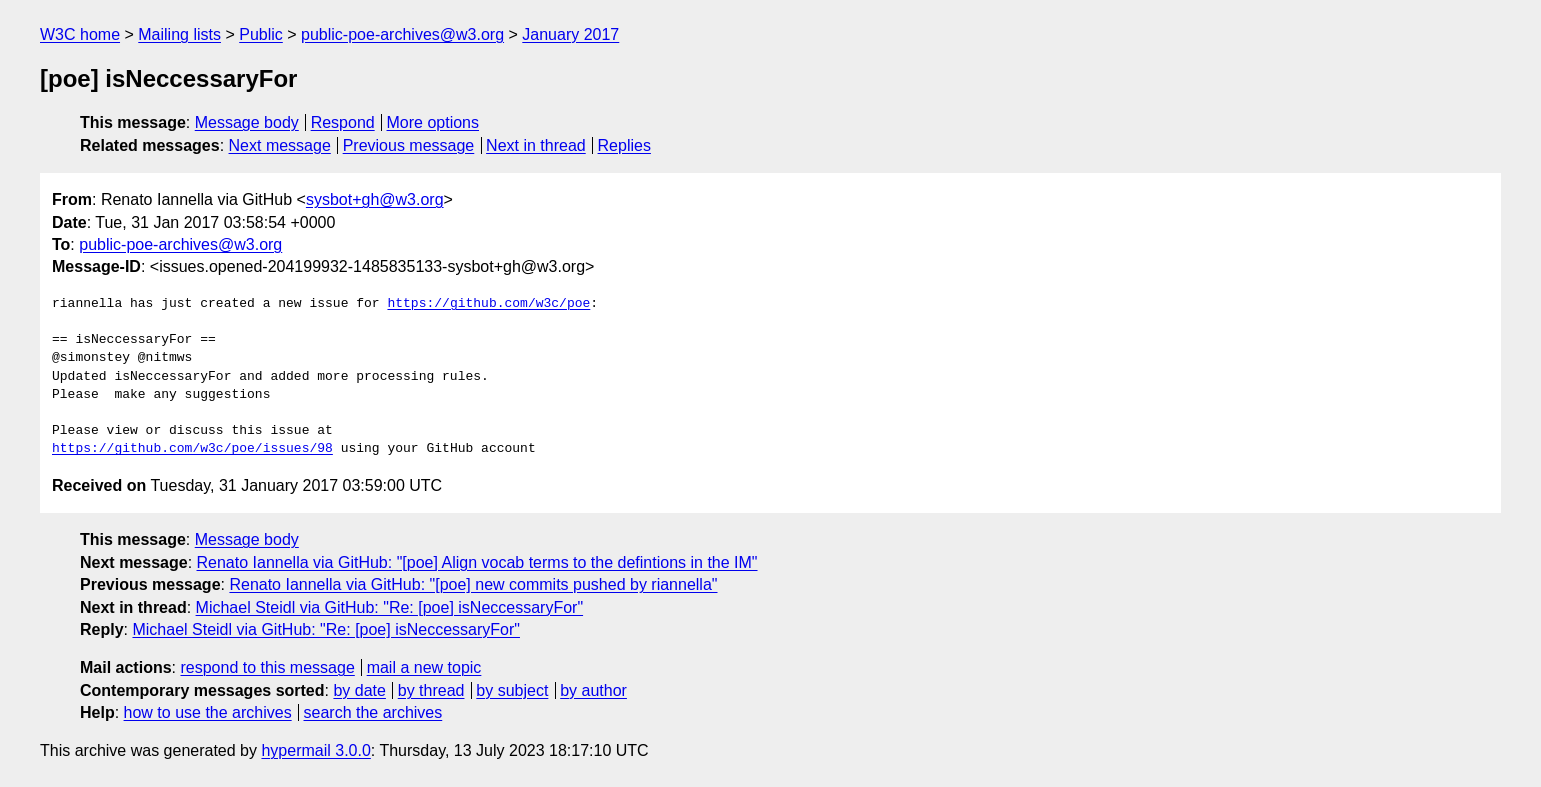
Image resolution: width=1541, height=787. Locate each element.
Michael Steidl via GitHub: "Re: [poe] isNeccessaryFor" (390, 607)
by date (359, 690)
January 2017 (570, 34)
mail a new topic (424, 667)
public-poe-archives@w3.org (402, 34)
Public (261, 34)
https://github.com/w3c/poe (488, 304)
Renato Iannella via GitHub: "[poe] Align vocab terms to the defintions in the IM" (477, 562)
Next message (280, 145)
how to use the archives (208, 712)
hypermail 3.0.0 (315, 750)
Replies (624, 145)
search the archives (373, 712)
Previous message (409, 145)
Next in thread (536, 145)
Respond (343, 122)
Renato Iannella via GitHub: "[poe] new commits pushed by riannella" (473, 584)
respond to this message (267, 667)
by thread (431, 690)
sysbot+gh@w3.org (375, 199)
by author (593, 690)
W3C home (80, 34)
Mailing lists (179, 34)
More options (433, 122)
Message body (247, 122)
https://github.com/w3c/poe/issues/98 (192, 449)
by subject (512, 690)
